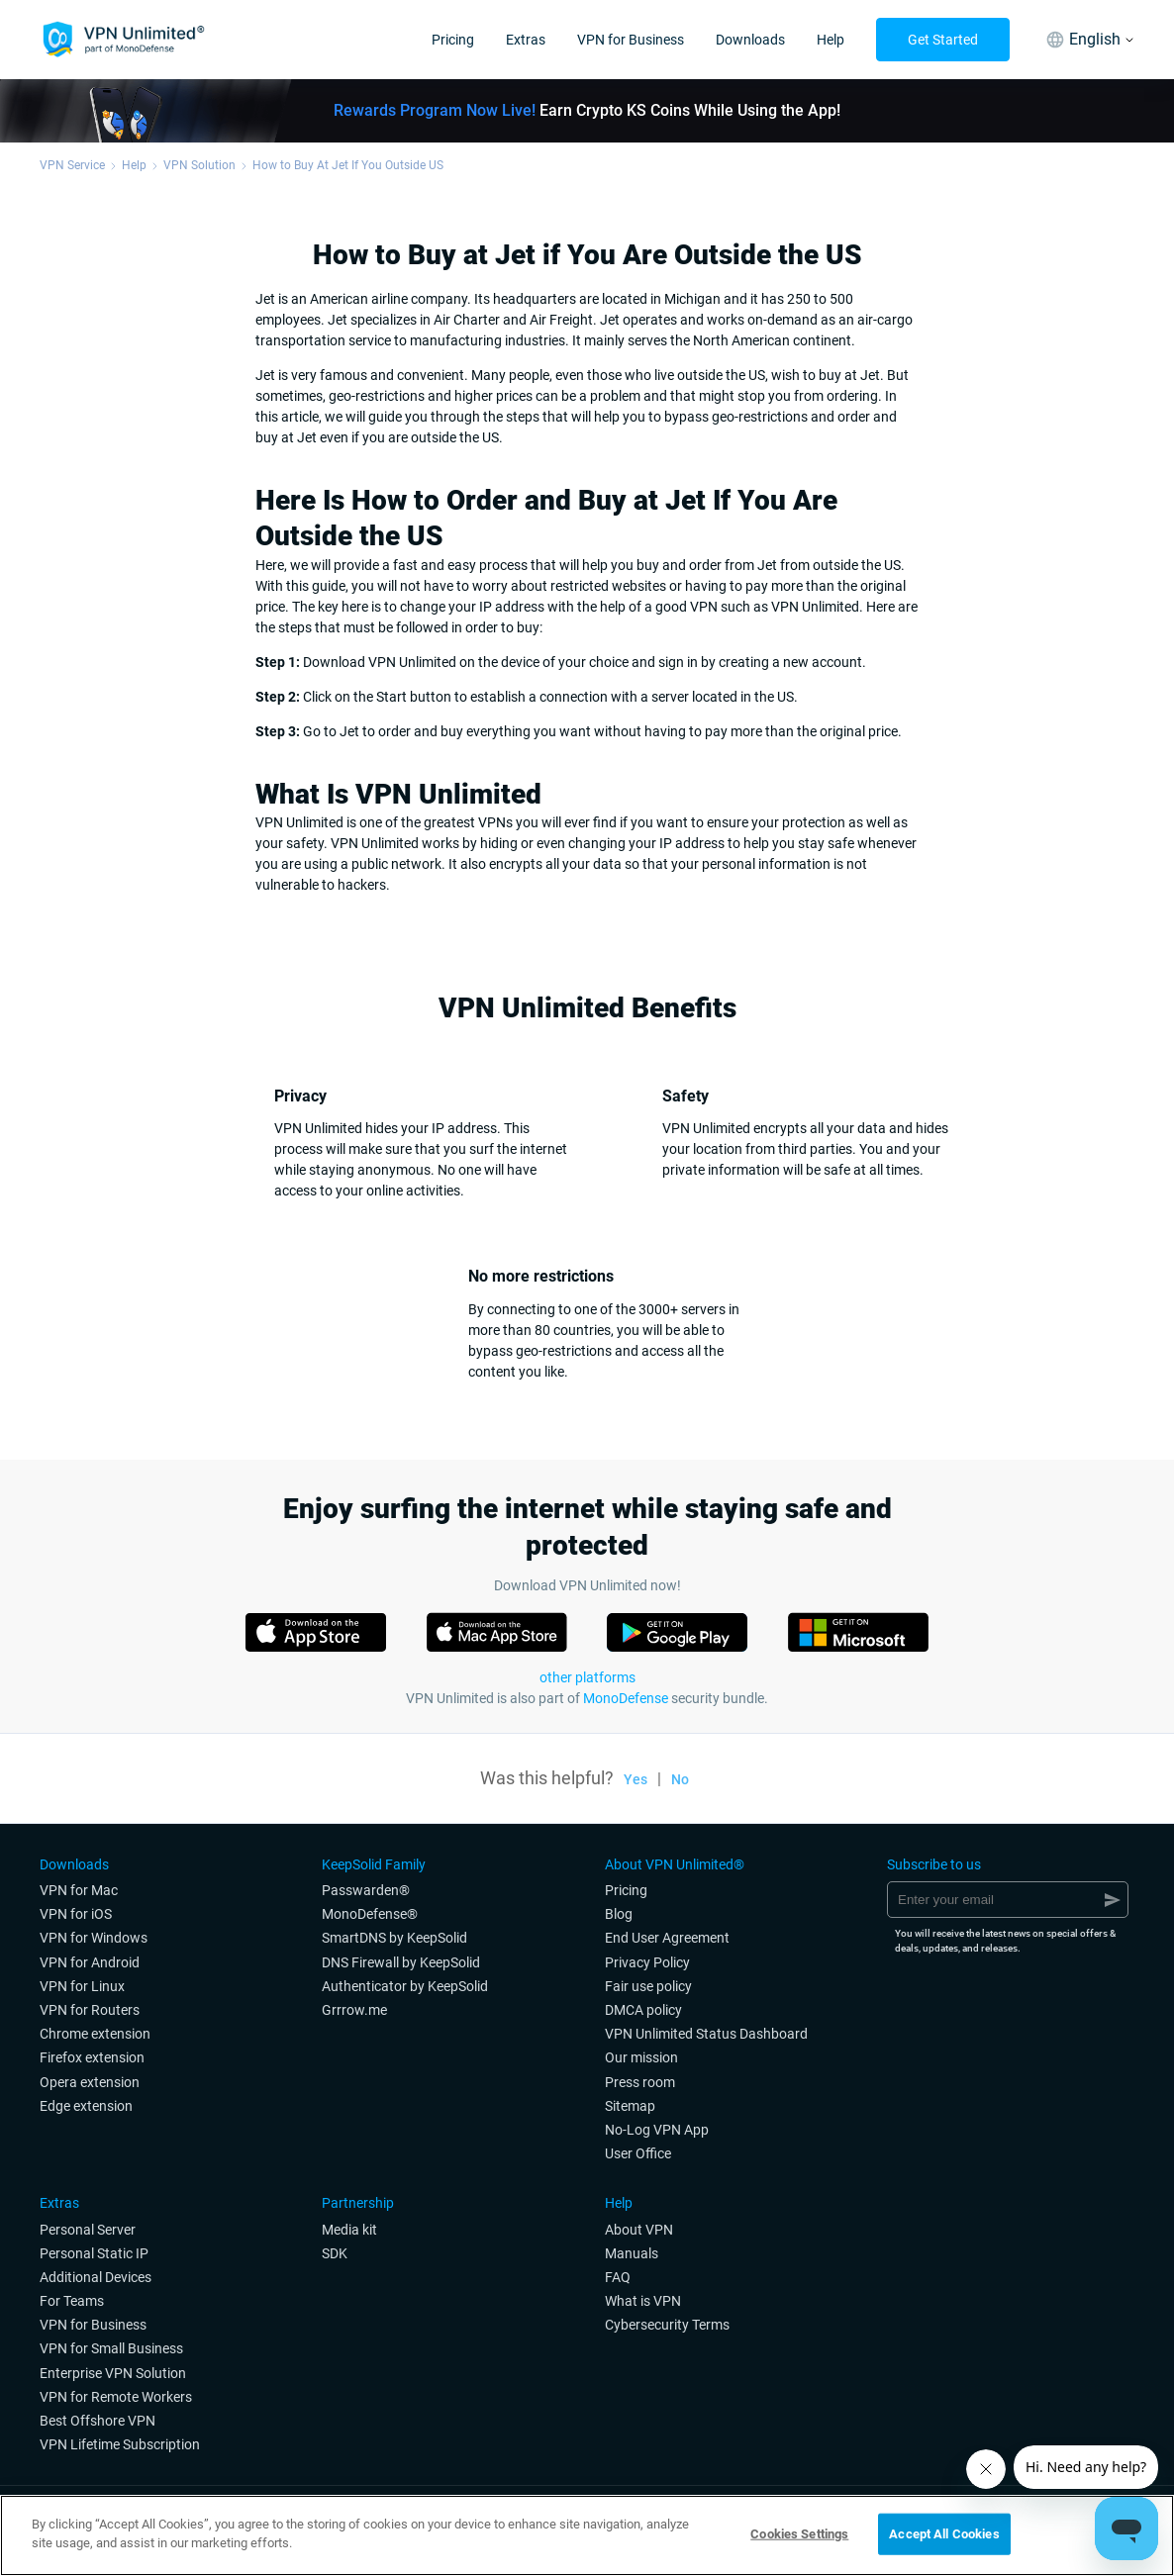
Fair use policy (648, 1986)
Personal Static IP (94, 2253)
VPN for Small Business (111, 2348)
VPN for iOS (76, 1914)
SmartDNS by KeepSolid (394, 1938)
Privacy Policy (647, 1962)
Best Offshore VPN (97, 2421)
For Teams (72, 2301)
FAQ (618, 2277)
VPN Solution (199, 165)
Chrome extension (95, 2034)
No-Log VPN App (657, 2130)
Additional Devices (95, 2277)
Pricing (453, 40)
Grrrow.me (354, 2010)
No (680, 1779)
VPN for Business (630, 40)
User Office (638, 2153)
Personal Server (88, 2230)
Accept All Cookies (944, 2534)
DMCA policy (643, 2010)
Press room (640, 2082)
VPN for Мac (79, 1890)
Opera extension (90, 2082)
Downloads (750, 40)
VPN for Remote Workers (116, 2397)
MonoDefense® (370, 1914)
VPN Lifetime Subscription (120, 2444)
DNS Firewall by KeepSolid (401, 1962)
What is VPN (643, 2301)
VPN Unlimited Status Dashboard (706, 2034)
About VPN (639, 2230)
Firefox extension (92, 2057)
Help (830, 40)
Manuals (631, 2253)
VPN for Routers (90, 2010)
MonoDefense (625, 1698)
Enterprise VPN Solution (113, 2373)
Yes (635, 1779)
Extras (525, 40)
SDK (334, 2253)
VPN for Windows (93, 1938)
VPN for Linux (82, 1986)
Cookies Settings (799, 2534)
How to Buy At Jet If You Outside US (347, 165)
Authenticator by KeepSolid (405, 1986)
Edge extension (86, 2106)
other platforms (587, 1677)
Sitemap (630, 2106)
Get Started (943, 40)
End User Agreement (667, 1938)
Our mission (641, 2057)
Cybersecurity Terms (667, 2325)
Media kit (349, 2230)
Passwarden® (366, 1890)
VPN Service (72, 165)
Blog (619, 1914)
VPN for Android (90, 1962)
